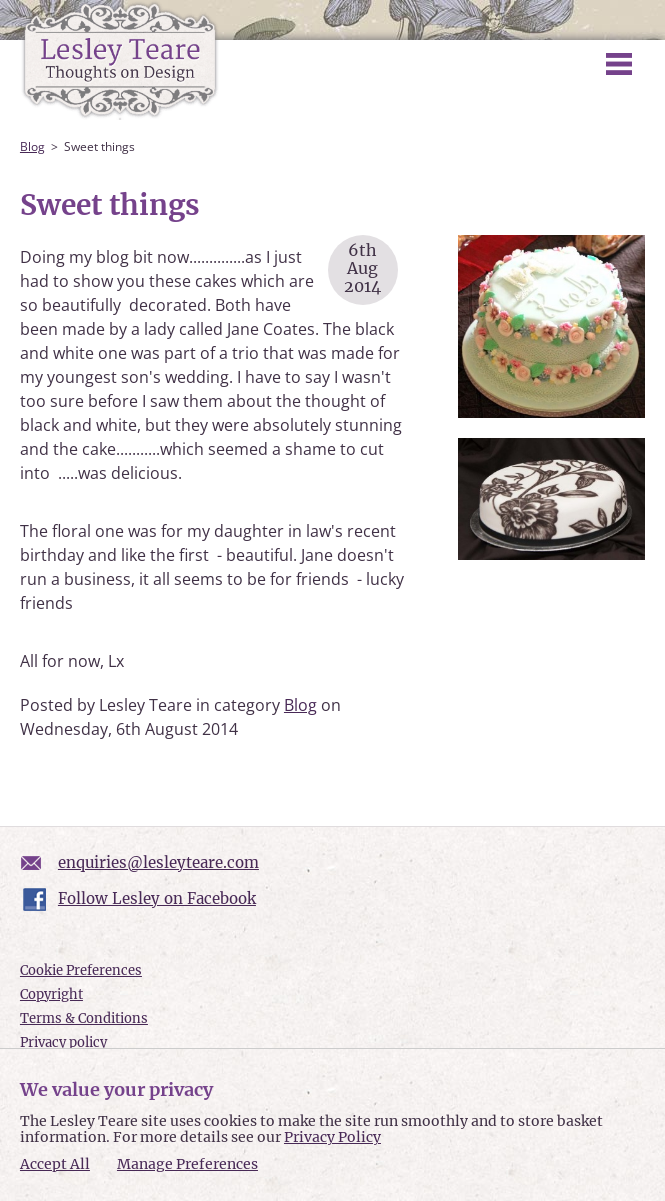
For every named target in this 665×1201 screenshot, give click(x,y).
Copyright (51, 994)
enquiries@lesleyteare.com (158, 862)
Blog (32, 146)
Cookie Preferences (81, 970)
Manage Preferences (187, 1164)
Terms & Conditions (84, 1018)
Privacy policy (63, 1042)
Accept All (55, 1164)
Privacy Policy (332, 1137)
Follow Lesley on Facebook (157, 898)
